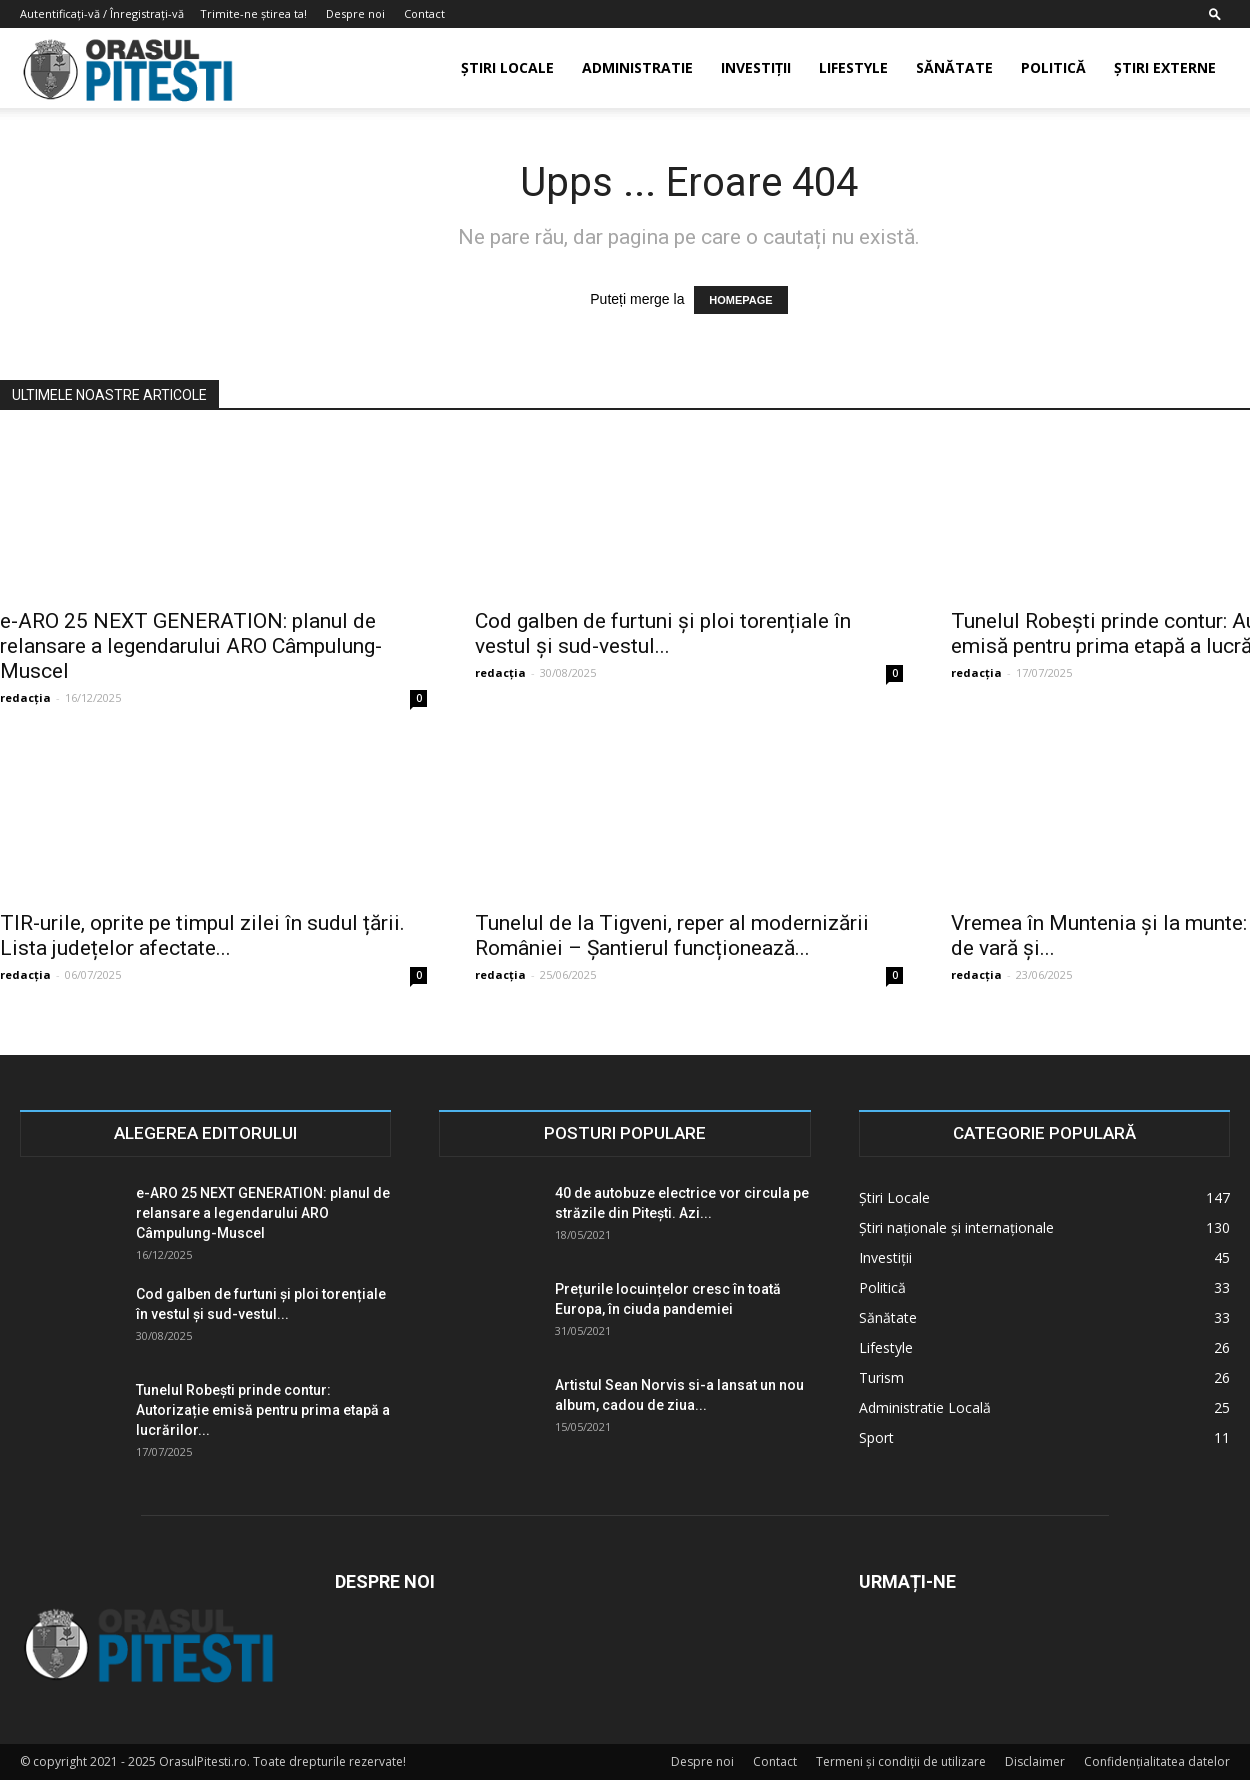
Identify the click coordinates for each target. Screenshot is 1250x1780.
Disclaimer (1035, 1761)
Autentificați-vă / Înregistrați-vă (102, 13)
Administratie (637, 67)
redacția (25, 697)
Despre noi (355, 13)
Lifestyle (853, 67)
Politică (1053, 67)
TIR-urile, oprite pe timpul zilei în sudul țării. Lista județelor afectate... (202, 935)
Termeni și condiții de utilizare (901, 1761)
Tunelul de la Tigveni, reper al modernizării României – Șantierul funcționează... (672, 935)
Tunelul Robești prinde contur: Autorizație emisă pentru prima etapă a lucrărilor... (263, 1410)
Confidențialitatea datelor (1157, 1761)
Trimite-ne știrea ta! (253, 13)
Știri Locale (507, 67)
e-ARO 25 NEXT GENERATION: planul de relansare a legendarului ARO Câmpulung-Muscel (191, 646)
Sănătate (954, 67)
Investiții (756, 67)
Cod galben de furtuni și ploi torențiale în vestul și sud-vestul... (663, 633)
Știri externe (1165, 67)
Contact (424, 13)
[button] (1215, 13)
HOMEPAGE (740, 300)
